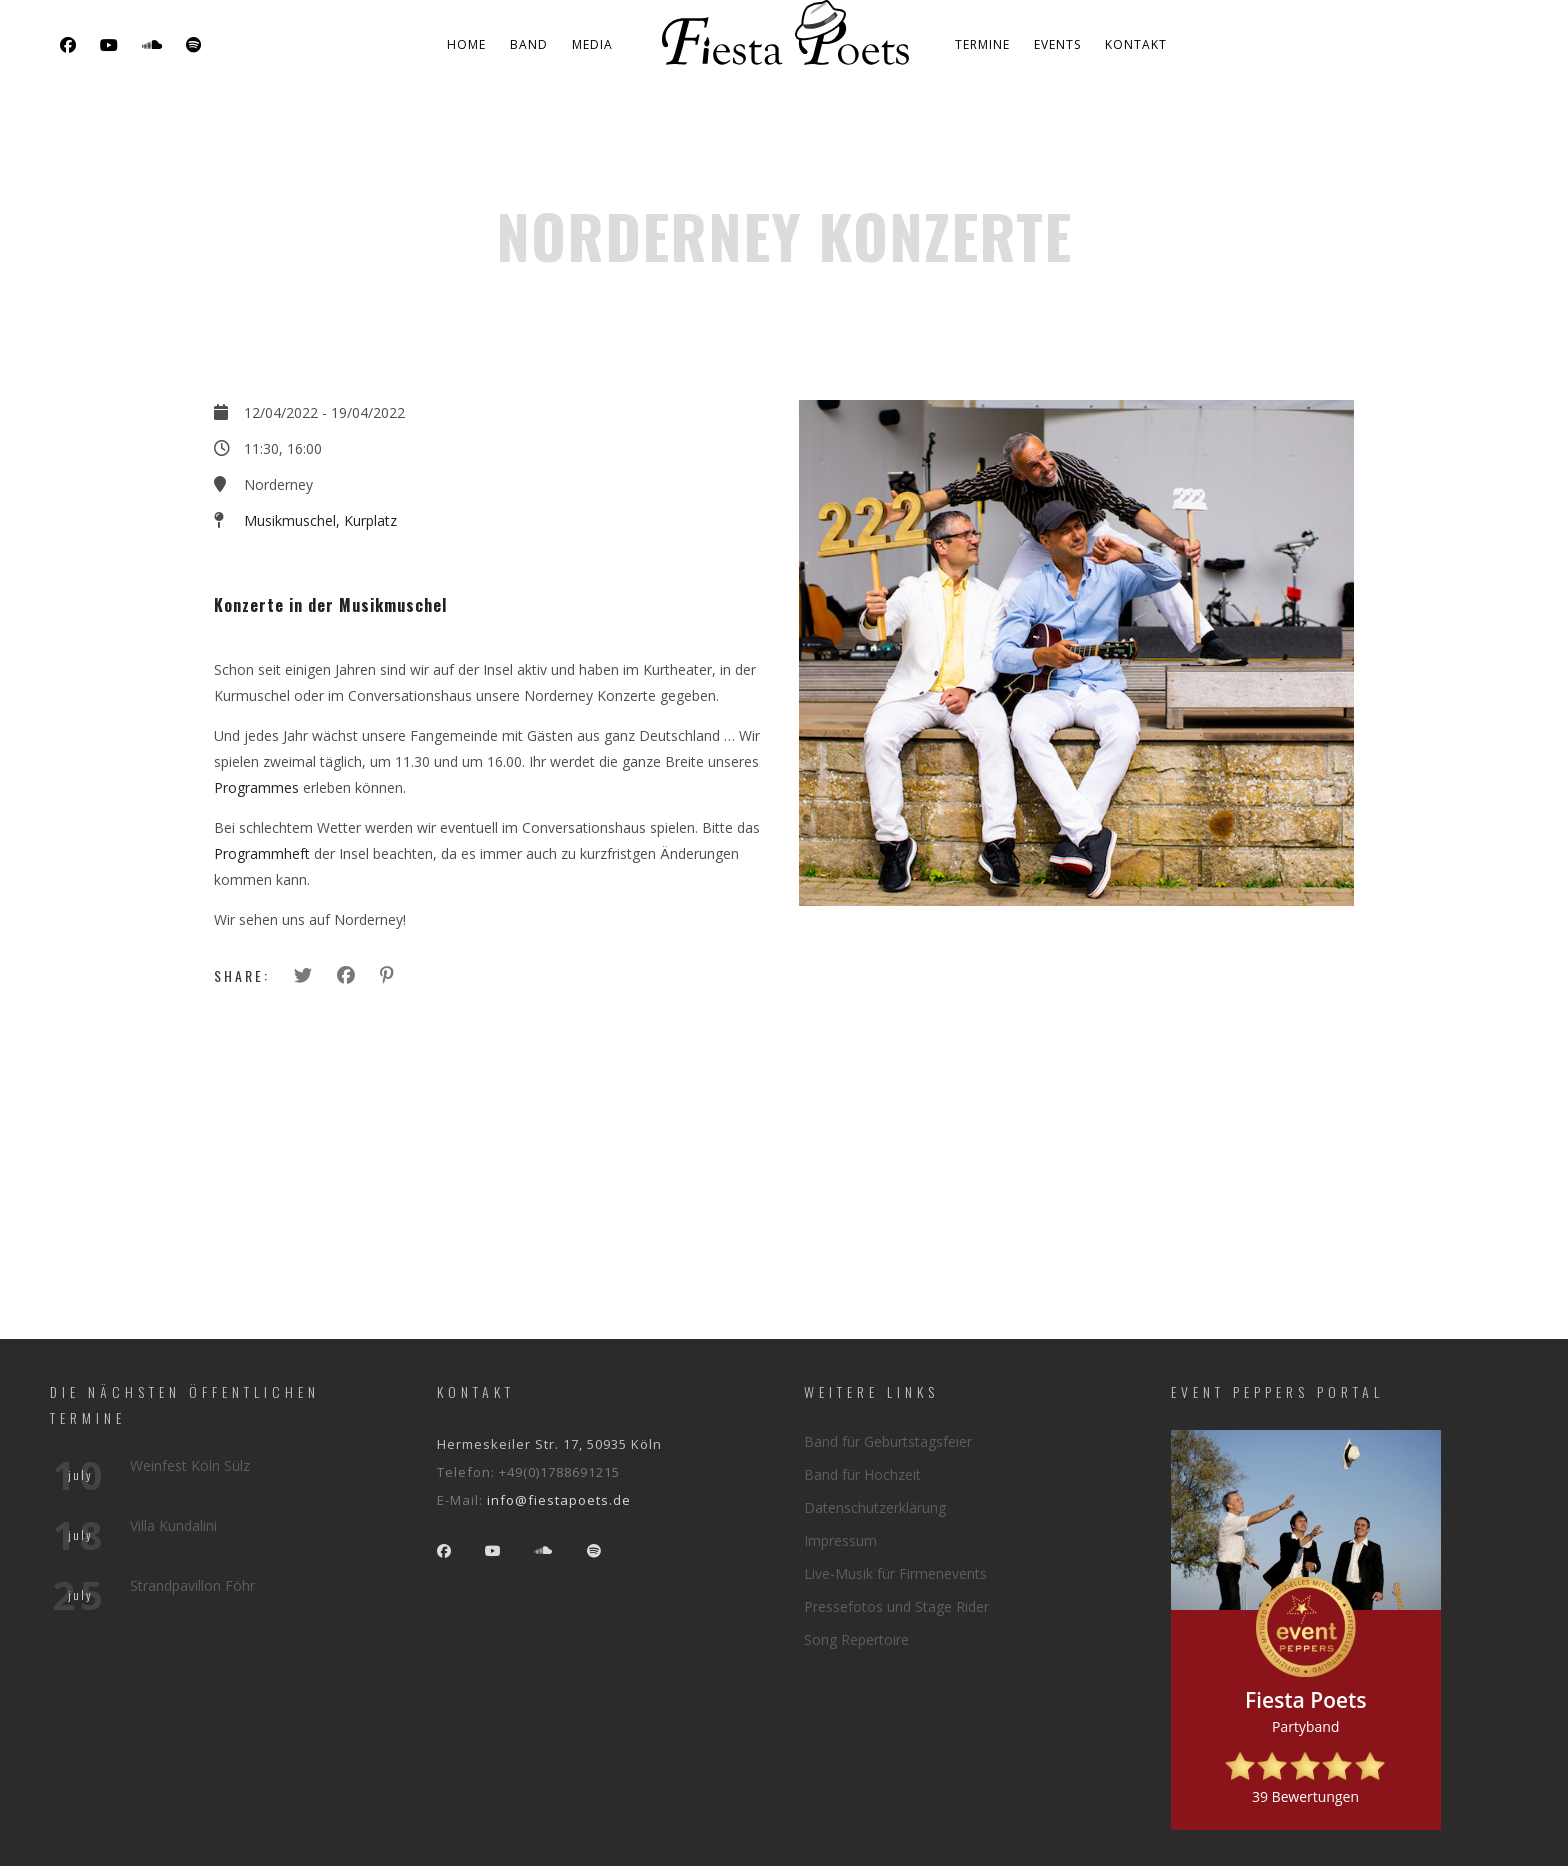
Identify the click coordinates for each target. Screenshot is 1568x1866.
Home (466, 44)
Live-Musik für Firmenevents (895, 1573)
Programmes (256, 787)
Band (529, 44)
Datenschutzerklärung (875, 1507)
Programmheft (262, 853)
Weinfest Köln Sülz (190, 1465)
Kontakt (1136, 44)
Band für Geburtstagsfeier (888, 1441)
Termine (982, 44)
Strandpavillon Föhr (192, 1585)
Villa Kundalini (173, 1525)
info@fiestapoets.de (559, 1500)
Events (1057, 44)
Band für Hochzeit (862, 1474)
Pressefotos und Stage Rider (896, 1606)
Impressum (840, 1540)
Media (592, 44)
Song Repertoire (856, 1639)
